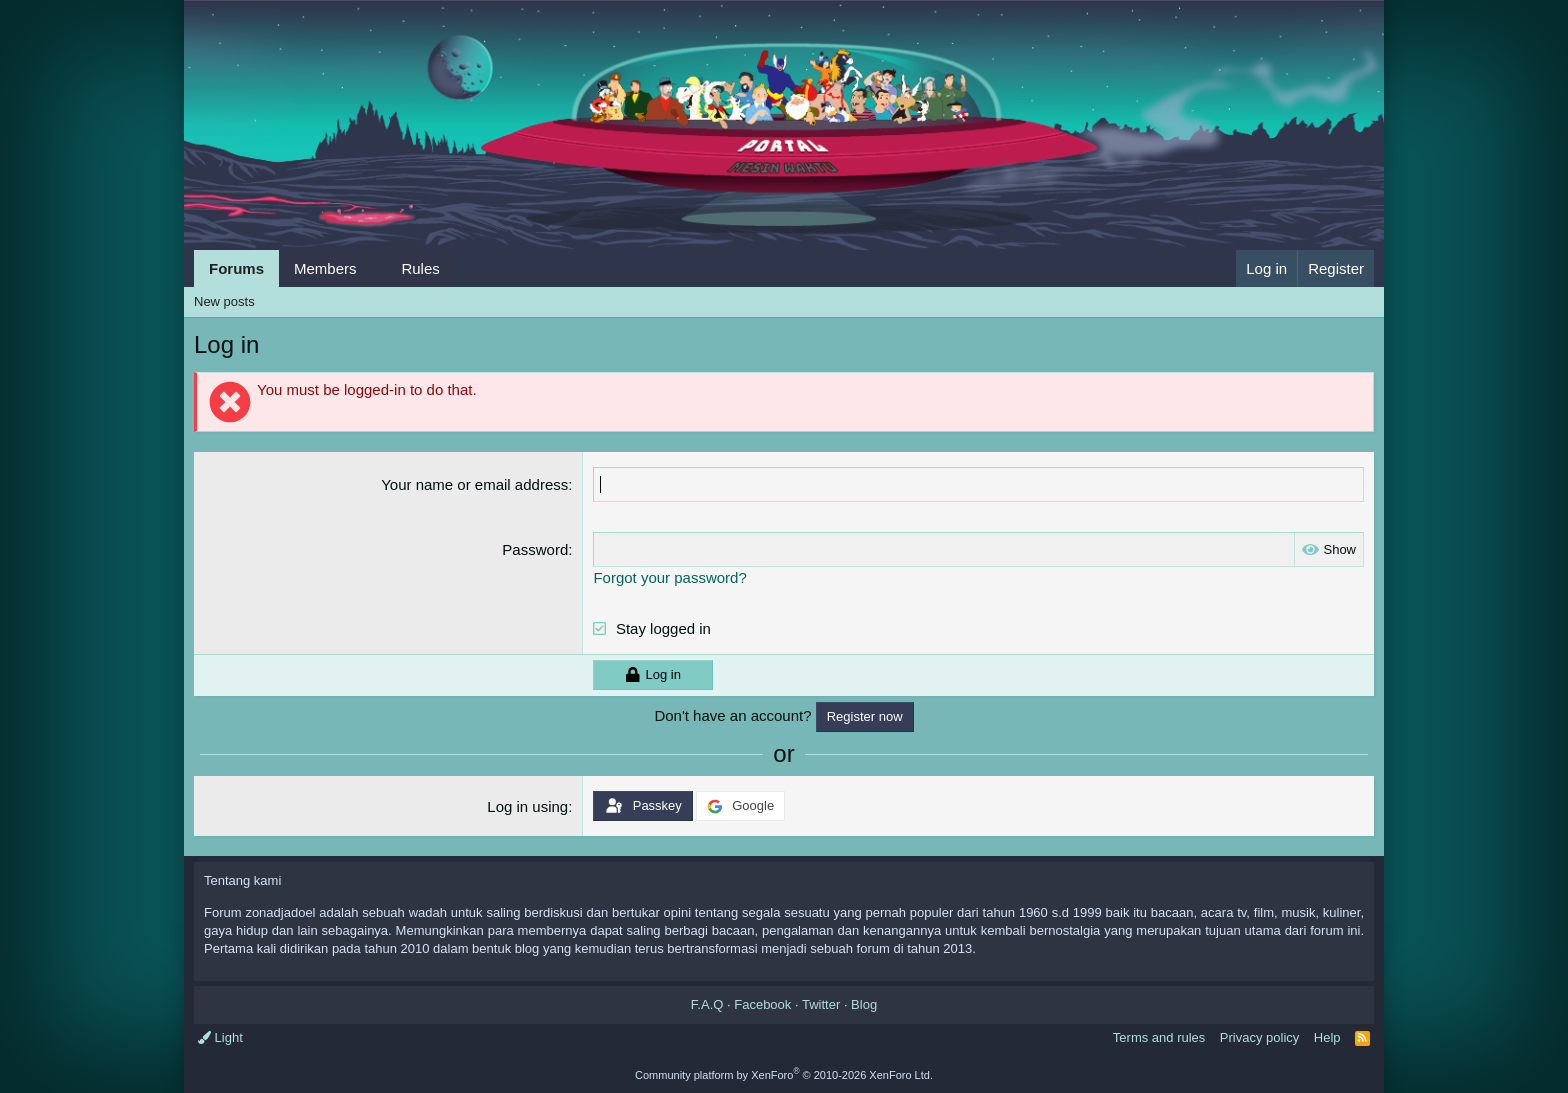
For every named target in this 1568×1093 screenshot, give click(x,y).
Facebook (762, 1004)
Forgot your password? (669, 577)
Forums (236, 268)
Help (1327, 1037)
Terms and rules (1159, 1037)
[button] (372, 268)
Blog (864, 1004)
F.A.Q (707, 1004)
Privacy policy (1259, 1037)
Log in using (527, 806)
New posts (224, 301)
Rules (420, 268)
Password (535, 549)
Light (220, 1037)
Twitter (821, 1004)
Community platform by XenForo (784, 1075)
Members (325, 268)
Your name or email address (474, 484)
